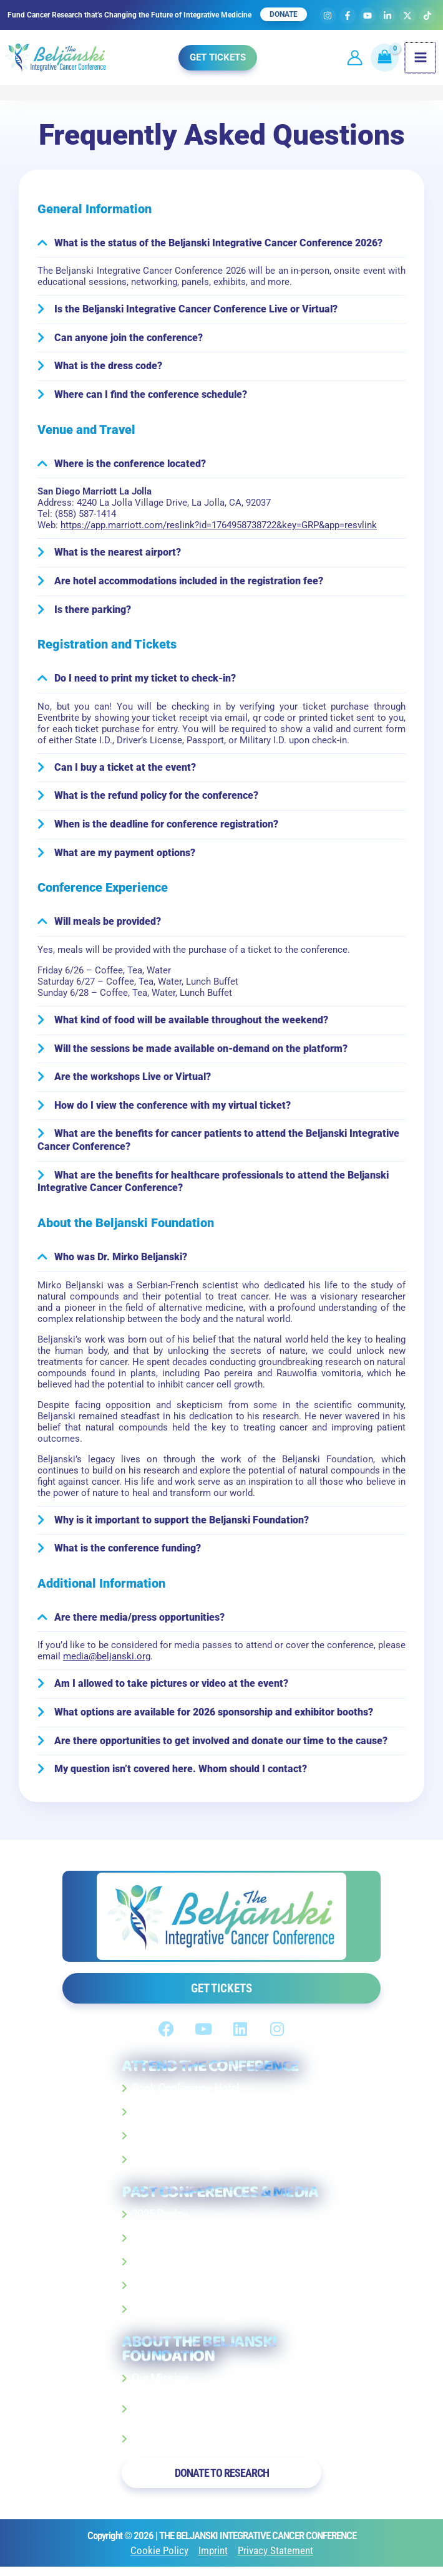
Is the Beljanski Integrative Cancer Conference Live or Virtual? (196, 311)
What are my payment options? (124, 856)
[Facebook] (347, 15)
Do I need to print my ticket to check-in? (145, 681)
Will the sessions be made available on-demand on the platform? (201, 1052)
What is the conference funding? (127, 1552)
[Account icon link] (350, 57)
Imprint (213, 2556)
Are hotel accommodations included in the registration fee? (188, 583)
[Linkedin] (387, 15)
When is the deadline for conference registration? (166, 827)
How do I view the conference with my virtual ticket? (172, 1109)
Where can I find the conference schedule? (150, 397)
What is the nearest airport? (117, 555)
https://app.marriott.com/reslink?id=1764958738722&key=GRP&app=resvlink (219, 527)
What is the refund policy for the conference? (156, 798)
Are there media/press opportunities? (139, 1622)
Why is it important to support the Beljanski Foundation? (181, 1524)
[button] (215, 56)
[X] (407, 15)
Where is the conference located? (130, 465)
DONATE (284, 14)
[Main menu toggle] (416, 57)
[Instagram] (327, 15)
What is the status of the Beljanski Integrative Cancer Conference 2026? (218, 244)
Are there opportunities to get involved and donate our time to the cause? (220, 1746)
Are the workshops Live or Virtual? (132, 1080)
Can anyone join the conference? (128, 339)
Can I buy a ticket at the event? (125, 770)
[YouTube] (367, 15)
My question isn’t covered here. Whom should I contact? (180, 1774)
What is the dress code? (108, 368)
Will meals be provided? (107, 925)
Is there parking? (92, 612)
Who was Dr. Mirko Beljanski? (120, 1261)
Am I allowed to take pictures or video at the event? (171, 1688)
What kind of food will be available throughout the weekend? (191, 1023)
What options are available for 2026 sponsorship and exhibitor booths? (213, 1717)
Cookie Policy (159, 2556)
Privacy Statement (275, 2556)
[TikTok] (427, 15)
